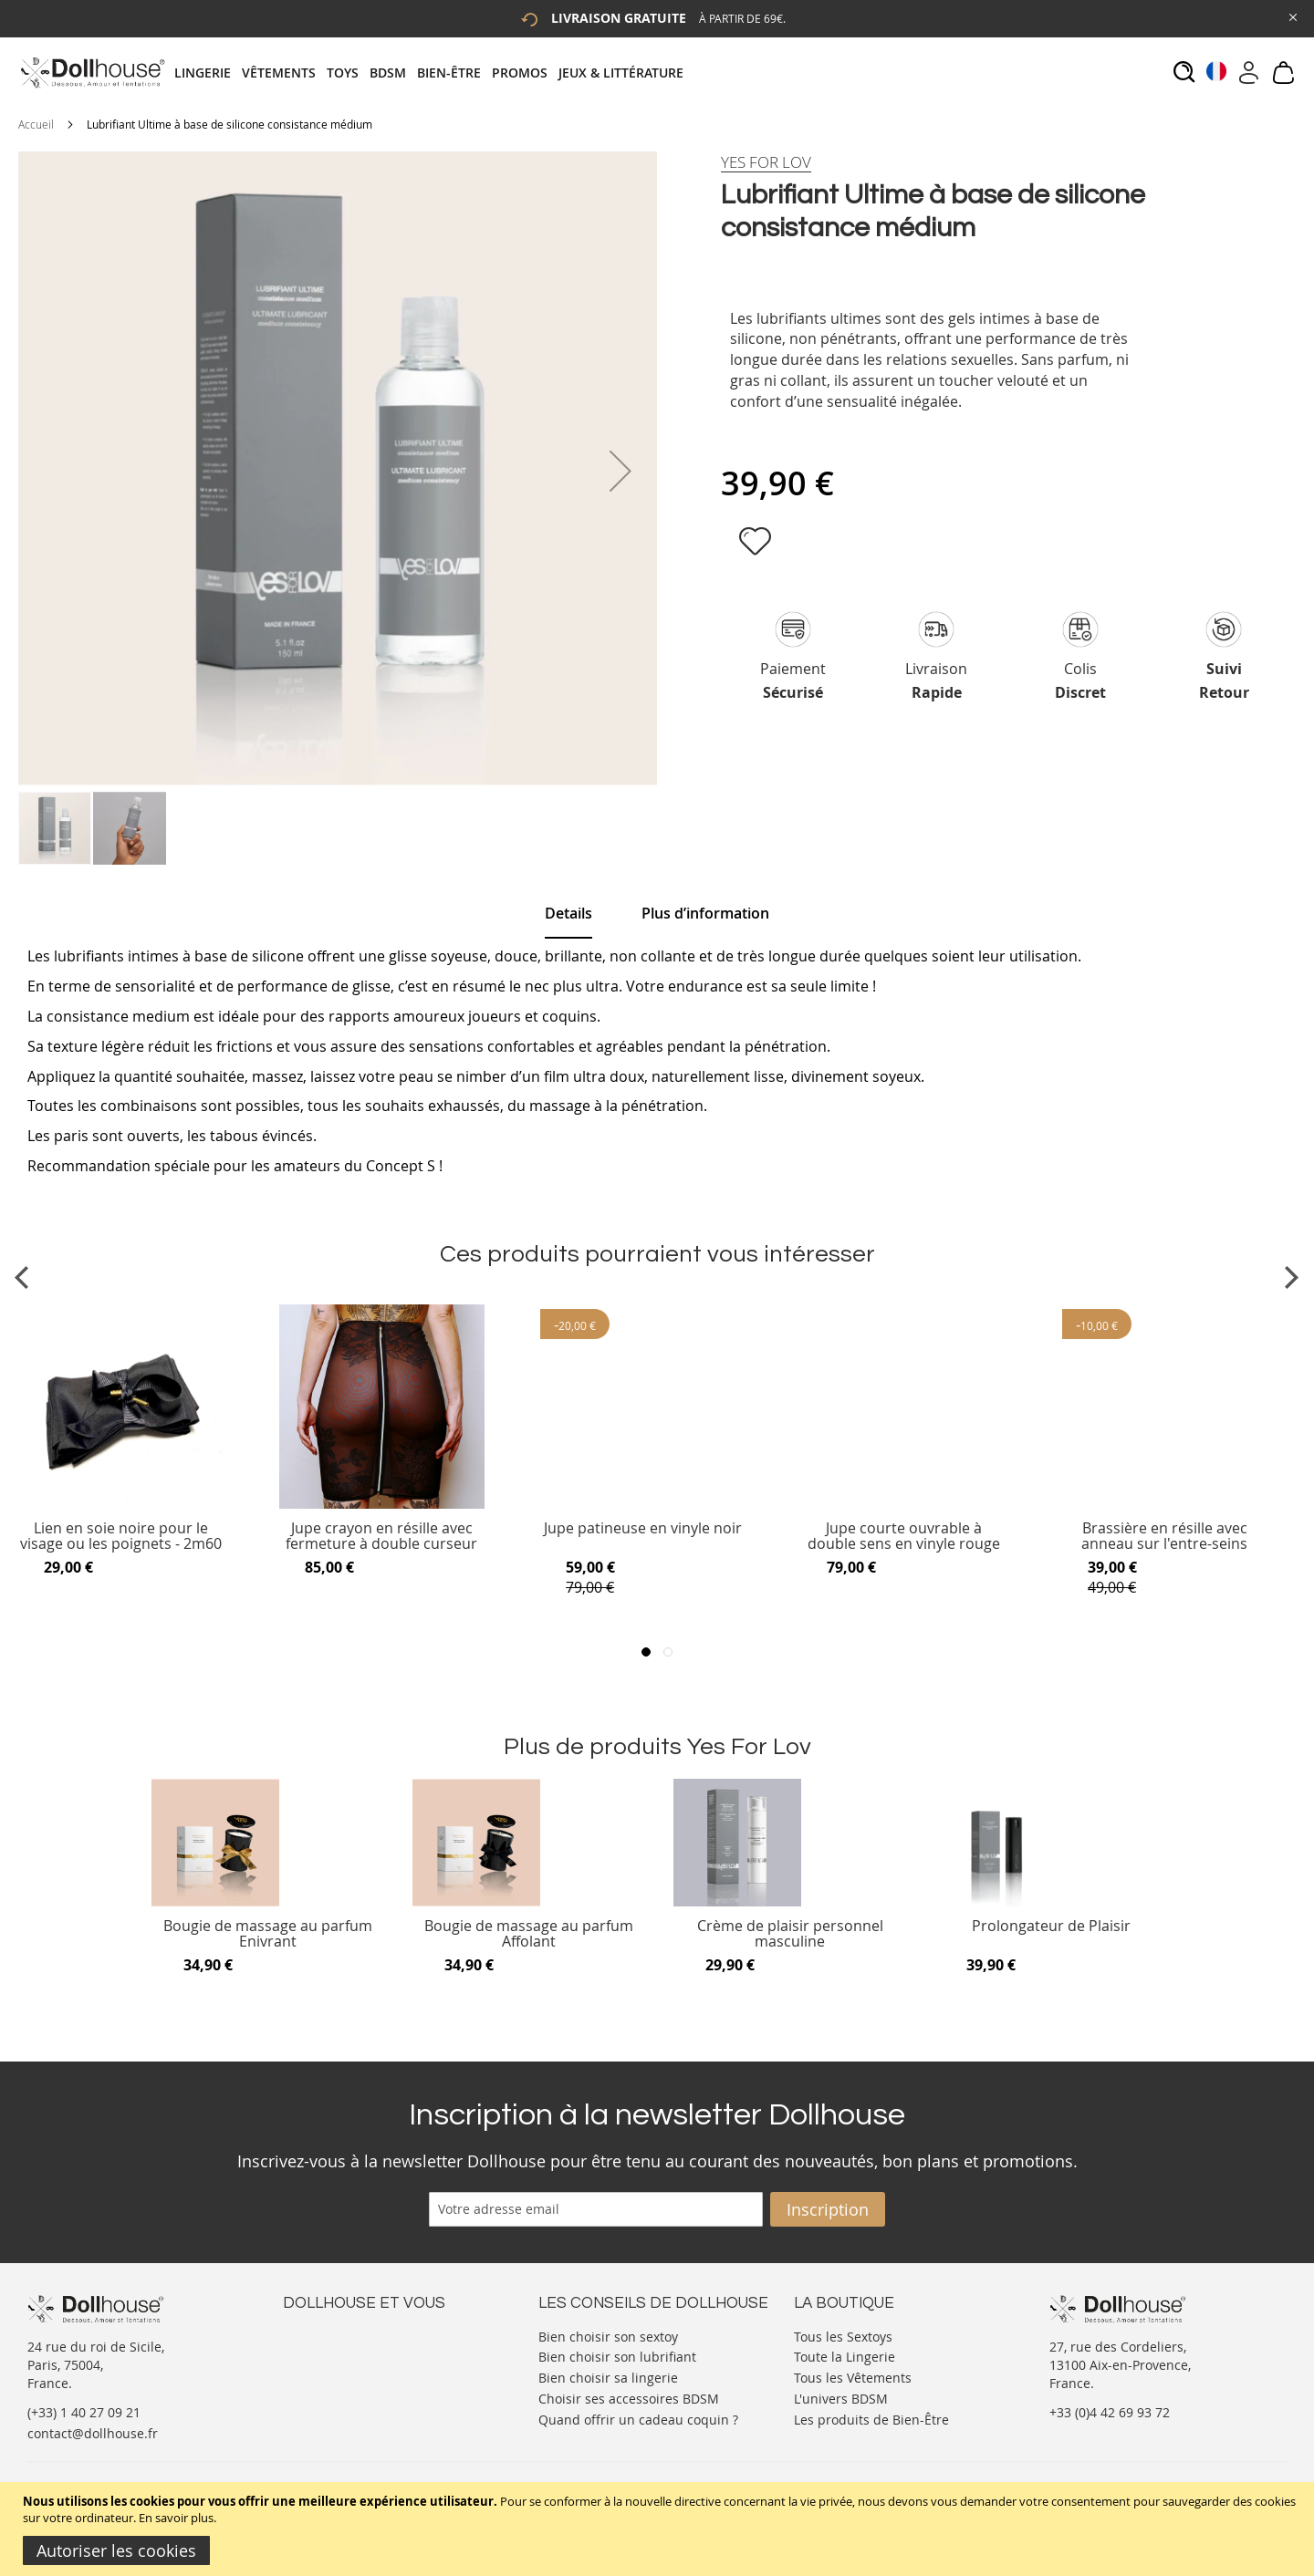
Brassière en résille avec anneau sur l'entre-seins (1164, 1537)
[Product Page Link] (121, 1504)
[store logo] (91, 72)
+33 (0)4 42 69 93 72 (1109, 2412)
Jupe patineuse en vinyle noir (643, 1529)
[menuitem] (208, 72)
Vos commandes (332, 2389)
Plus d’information (705, 913)
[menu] (434, 72)
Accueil (36, 124)
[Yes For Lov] (766, 162)
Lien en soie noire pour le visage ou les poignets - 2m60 (121, 1537)
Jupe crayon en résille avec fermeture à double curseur (381, 1537)
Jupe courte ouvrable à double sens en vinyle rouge (904, 1537)
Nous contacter (329, 2334)
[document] (659, 2529)
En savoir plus (176, 2517)
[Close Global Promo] (1292, 16)
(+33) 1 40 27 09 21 (84, 2412)
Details (568, 913)
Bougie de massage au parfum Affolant (528, 1934)
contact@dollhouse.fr (92, 2433)
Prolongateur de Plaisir (1051, 1927)
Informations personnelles (363, 2371)
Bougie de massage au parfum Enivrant (267, 1934)
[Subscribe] (827, 2209)
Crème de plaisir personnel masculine (790, 1934)
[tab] (434, 72)
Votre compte (323, 2353)
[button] (620, 470)
